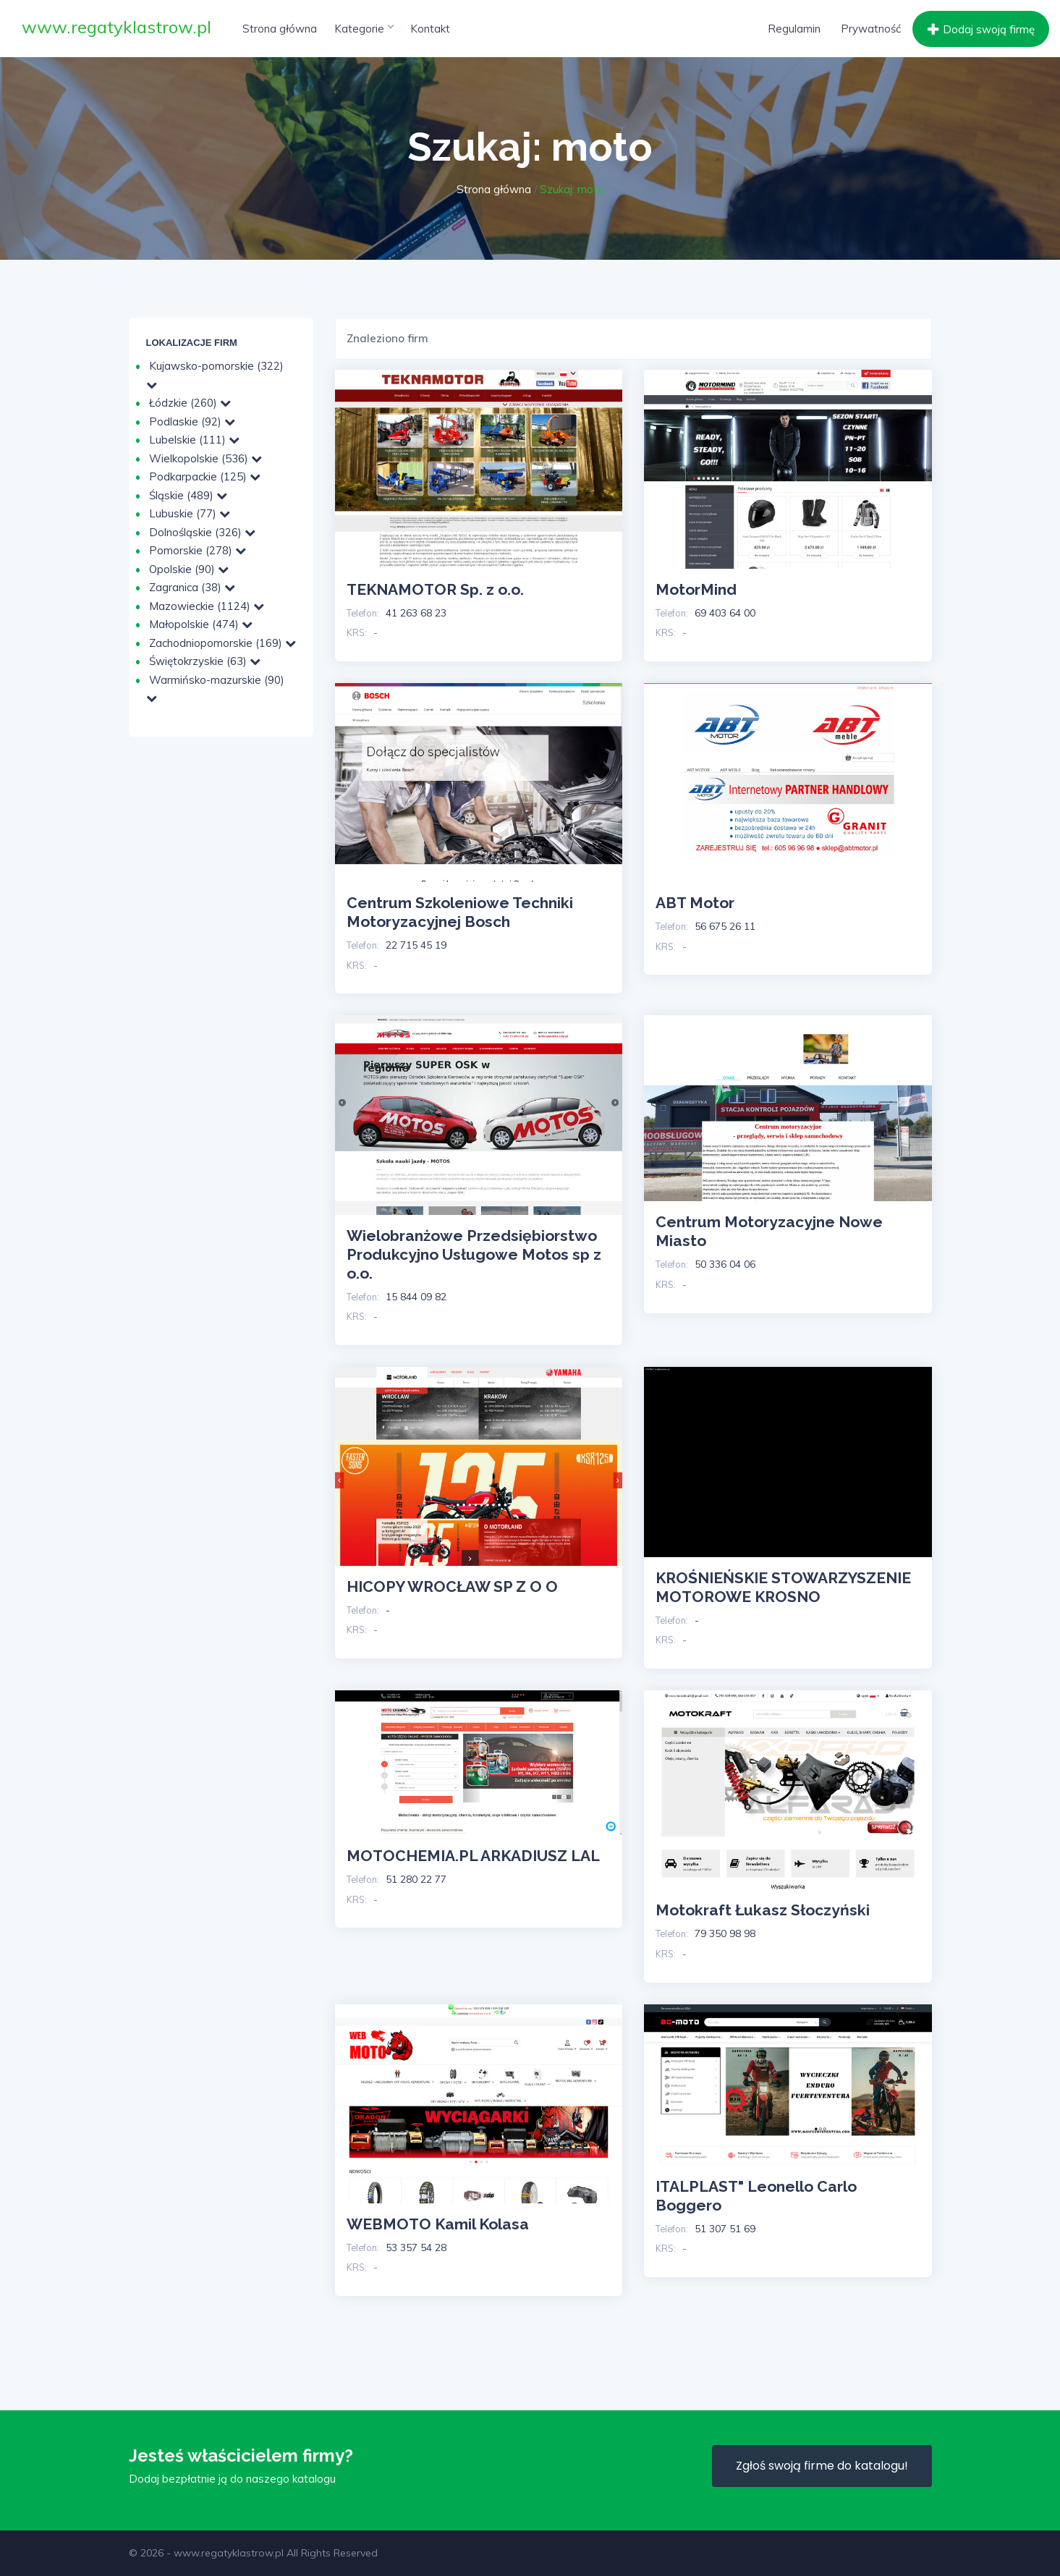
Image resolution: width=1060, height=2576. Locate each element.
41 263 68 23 (416, 612)
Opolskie (189, 569)
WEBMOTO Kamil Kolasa (438, 2224)
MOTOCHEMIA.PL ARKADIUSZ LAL (473, 1856)
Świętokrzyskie (204, 661)
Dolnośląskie (202, 532)
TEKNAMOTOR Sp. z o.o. (435, 589)
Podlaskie (192, 421)
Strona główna (279, 28)
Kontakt (430, 28)
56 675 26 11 (725, 926)
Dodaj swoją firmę (979, 30)
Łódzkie (190, 403)
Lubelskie (194, 439)
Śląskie (188, 495)
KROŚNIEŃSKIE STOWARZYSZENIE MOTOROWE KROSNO (783, 1587)
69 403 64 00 (725, 612)
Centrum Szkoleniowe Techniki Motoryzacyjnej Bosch (460, 912)
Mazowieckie (206, 606)
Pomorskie (197, 550)
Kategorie (363, 28)
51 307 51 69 (725, 2228)
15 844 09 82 (416, 1296)
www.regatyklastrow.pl (116, 27)
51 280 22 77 (416, 1879)
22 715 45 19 (416, 945)
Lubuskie (189, 513)
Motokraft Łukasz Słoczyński (763, 1910)
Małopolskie (201, 624)
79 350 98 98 (725, 1933)
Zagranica (192, 587)
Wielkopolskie (205, 458)
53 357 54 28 (416, 2247)
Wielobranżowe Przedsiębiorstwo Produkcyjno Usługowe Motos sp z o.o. (474, 1254)
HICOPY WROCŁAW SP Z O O (452, 1586)
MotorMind (696, 589)
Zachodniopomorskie (222, 643)
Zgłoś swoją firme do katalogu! (822, 2465)
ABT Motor (695, 903)
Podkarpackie (204, 476)
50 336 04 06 (725, 1264)
